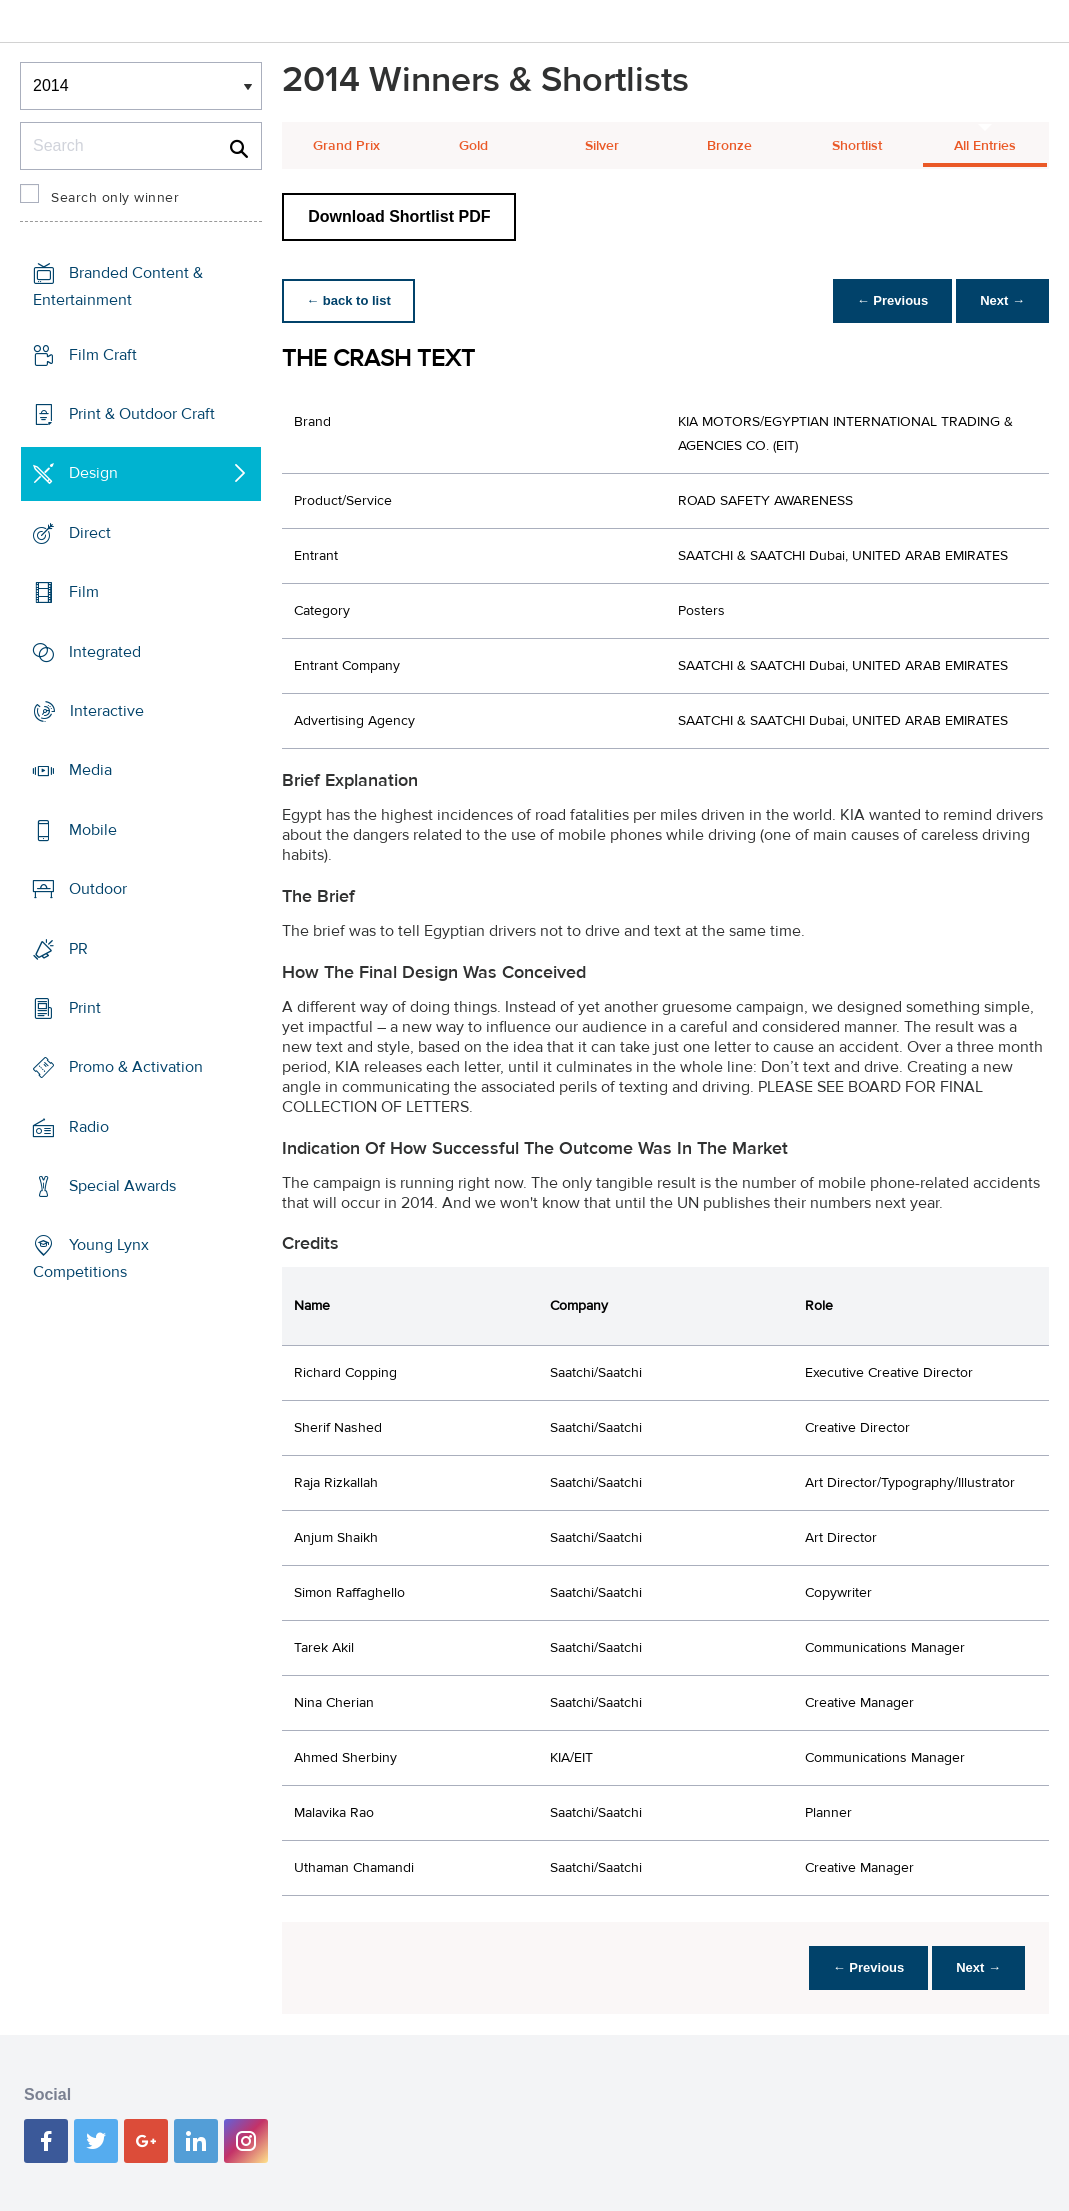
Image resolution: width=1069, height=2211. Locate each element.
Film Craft (103, 354)
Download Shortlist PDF (399, 216)
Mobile (93, 830)
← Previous (893, 300)
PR (78, 948)
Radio (89, 1127)
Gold (473, 146)
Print (85, 1008)
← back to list (348, 300)
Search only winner (115, 198)
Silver (602, 146)
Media (90, 770)
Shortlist (857, 146)
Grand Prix (346, 146)
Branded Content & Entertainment (118, 286)
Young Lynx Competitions (91, 1258)
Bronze (729, 146)
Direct (90, 533)
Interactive (107, 711)
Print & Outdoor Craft (142, 414)
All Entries (985, 146)
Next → (1002, 300)
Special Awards (122, 1186)
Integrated (105, 651)
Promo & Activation (136, 1067)
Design (93, 473)
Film (84, 592)
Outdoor (98, 889)
